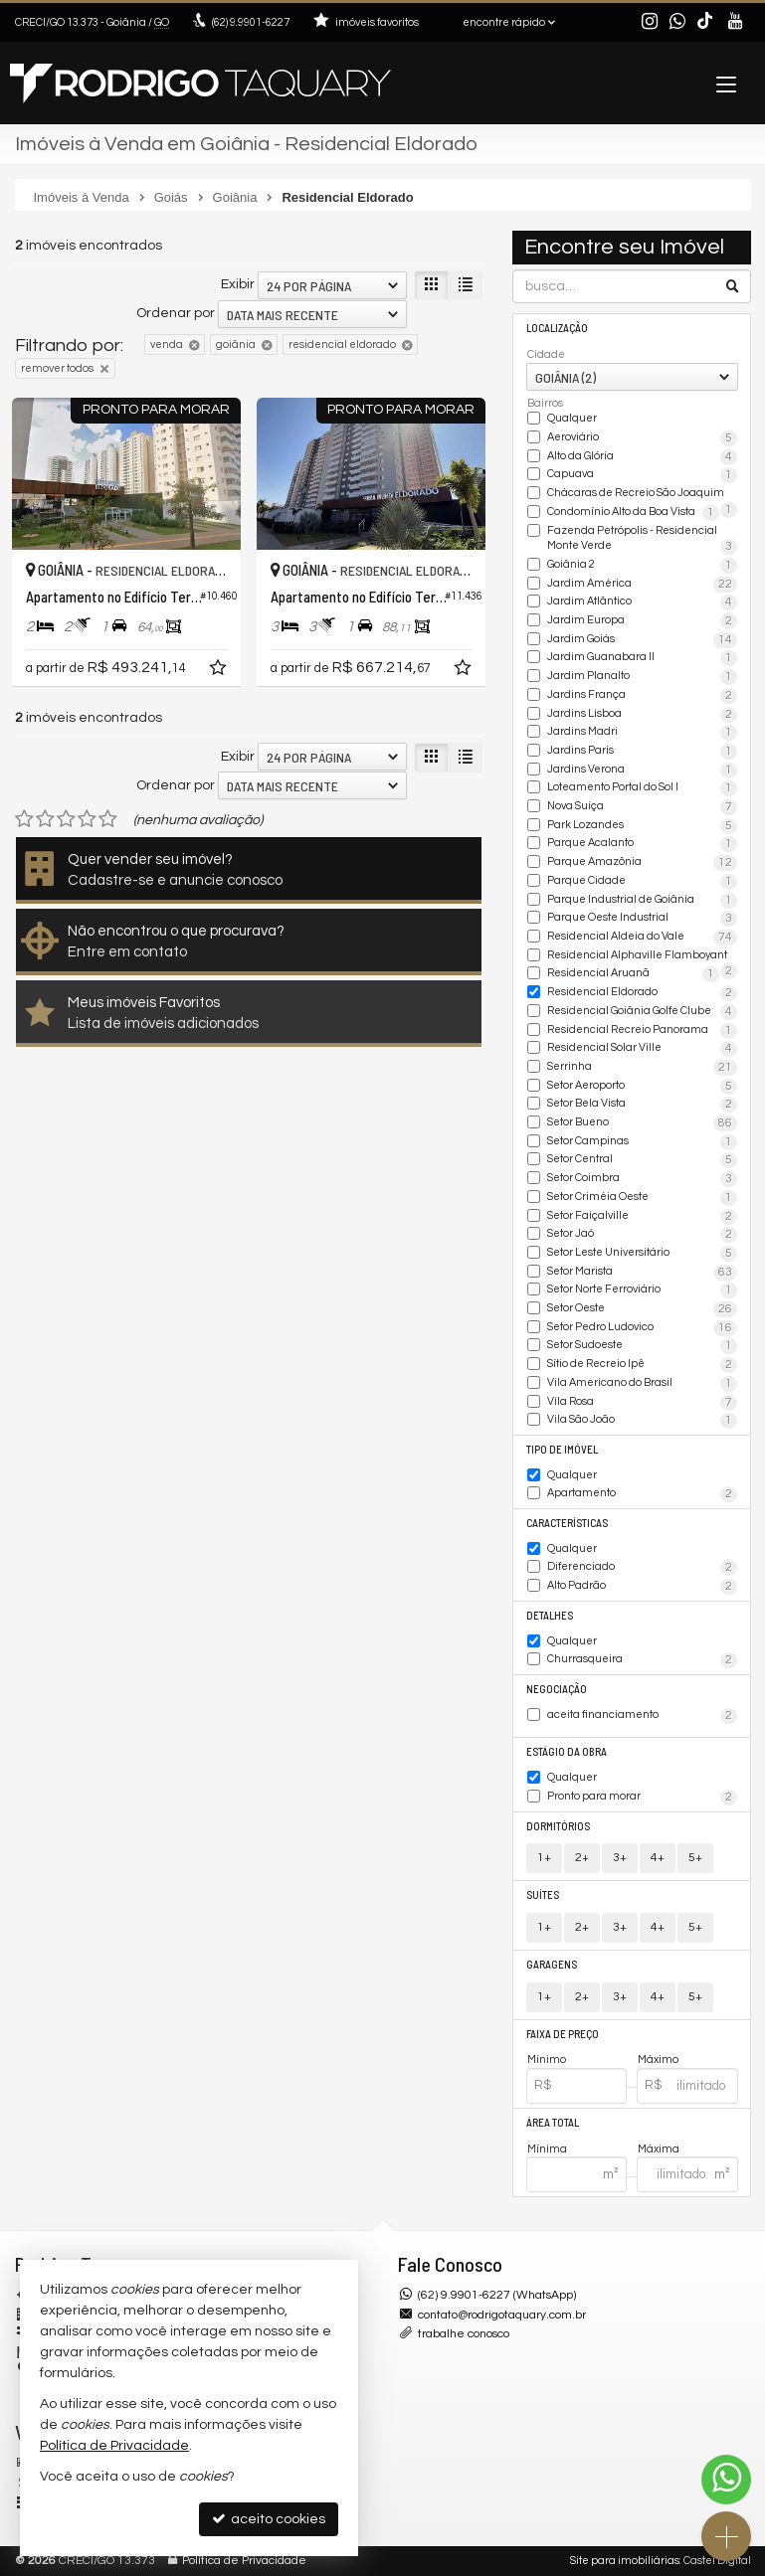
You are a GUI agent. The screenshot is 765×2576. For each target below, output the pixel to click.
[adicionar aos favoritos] (220, 671)
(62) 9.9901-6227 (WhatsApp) (497, 2295)
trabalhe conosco (463, 2333)
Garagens (551, 1964)
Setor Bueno (642, 1123)
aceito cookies (268, 2518)
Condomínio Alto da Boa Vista (633, 513)
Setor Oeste (642, 1309)
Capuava (642, 475)
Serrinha (642, 1068)
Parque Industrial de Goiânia (642, 901)
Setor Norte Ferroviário (642, 1290)
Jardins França (642, 696)
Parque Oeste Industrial (642, 919)
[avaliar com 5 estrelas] (107, 819)
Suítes (542, 1894)
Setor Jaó (642, 1235)
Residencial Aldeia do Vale (642, 937)
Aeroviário (642, 438)
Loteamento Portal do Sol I (642, 788)
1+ (544, 1857)
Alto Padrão (642, 1587)
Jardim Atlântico (642, 602)
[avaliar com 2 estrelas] (45, 819)
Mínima (547, 2149)
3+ (620, 1857)
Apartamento (642, 1494)
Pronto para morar (642, 1797)
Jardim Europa (642, 621)
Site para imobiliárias (624, 2560)
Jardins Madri (642, 733)
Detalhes (549, 1615)
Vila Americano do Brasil (642, 1384)
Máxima (658, 2149)
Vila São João (642, 1421)
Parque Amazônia (642, 863)
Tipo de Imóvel (562, 1449)
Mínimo (546, 2059)
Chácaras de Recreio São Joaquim (642, 494)
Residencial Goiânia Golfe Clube (642, 1012)
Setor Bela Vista (642, 1105)
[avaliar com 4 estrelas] (87, 819)
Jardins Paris (642, 752)
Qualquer (572, 418)
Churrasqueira (642, 1660)
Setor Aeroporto (642, 1087)
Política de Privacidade (244, 2560)
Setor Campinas (642, 1142)
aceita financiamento (642, 1716)
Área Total (552, 2122)
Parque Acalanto (642, 844)
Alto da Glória (642, 457)
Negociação (556, 1688)
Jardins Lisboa (642, 715)
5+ (695, 1857)
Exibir (238, 284)
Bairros (545, 403)
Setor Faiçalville (642, 1217)
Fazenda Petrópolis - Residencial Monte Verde (642, 539)
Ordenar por (175, 313)
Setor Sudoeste (642, 1346)
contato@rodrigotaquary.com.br (502, 2315)
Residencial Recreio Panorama (642, 1031)
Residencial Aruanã (633, 974)
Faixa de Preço (562, 2033)
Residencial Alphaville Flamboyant (642, 956)
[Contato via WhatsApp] (726, 2479)
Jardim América (642, 585)
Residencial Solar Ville (642, 1049)
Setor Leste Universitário (642, 1254)
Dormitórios (558, 1825)
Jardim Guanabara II (642, 658)
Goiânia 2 (642, 566)
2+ (582, 1857)
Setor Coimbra (642, 1179)
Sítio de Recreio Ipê (642, 1365)
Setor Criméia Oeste (642, 1198)
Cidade (546, 354)
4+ (658, 1857)
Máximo (658, 2059)
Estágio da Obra (566, 1751)
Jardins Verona (642, 770)
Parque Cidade (642, 882)
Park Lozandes (642, 826)
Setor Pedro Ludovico (642, 1328)
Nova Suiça (642, 807)
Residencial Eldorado (642, 993)
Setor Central (642, 1160)
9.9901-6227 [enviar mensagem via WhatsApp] (250, 22)
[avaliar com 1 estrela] (24, 819)
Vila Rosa (642, 1403)
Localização (557, 327)
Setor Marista (642, 1273)
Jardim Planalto (642, 677)
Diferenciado (642, 1568)
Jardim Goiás (642, 640)
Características (567, 1522)
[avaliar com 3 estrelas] (66, 819)
